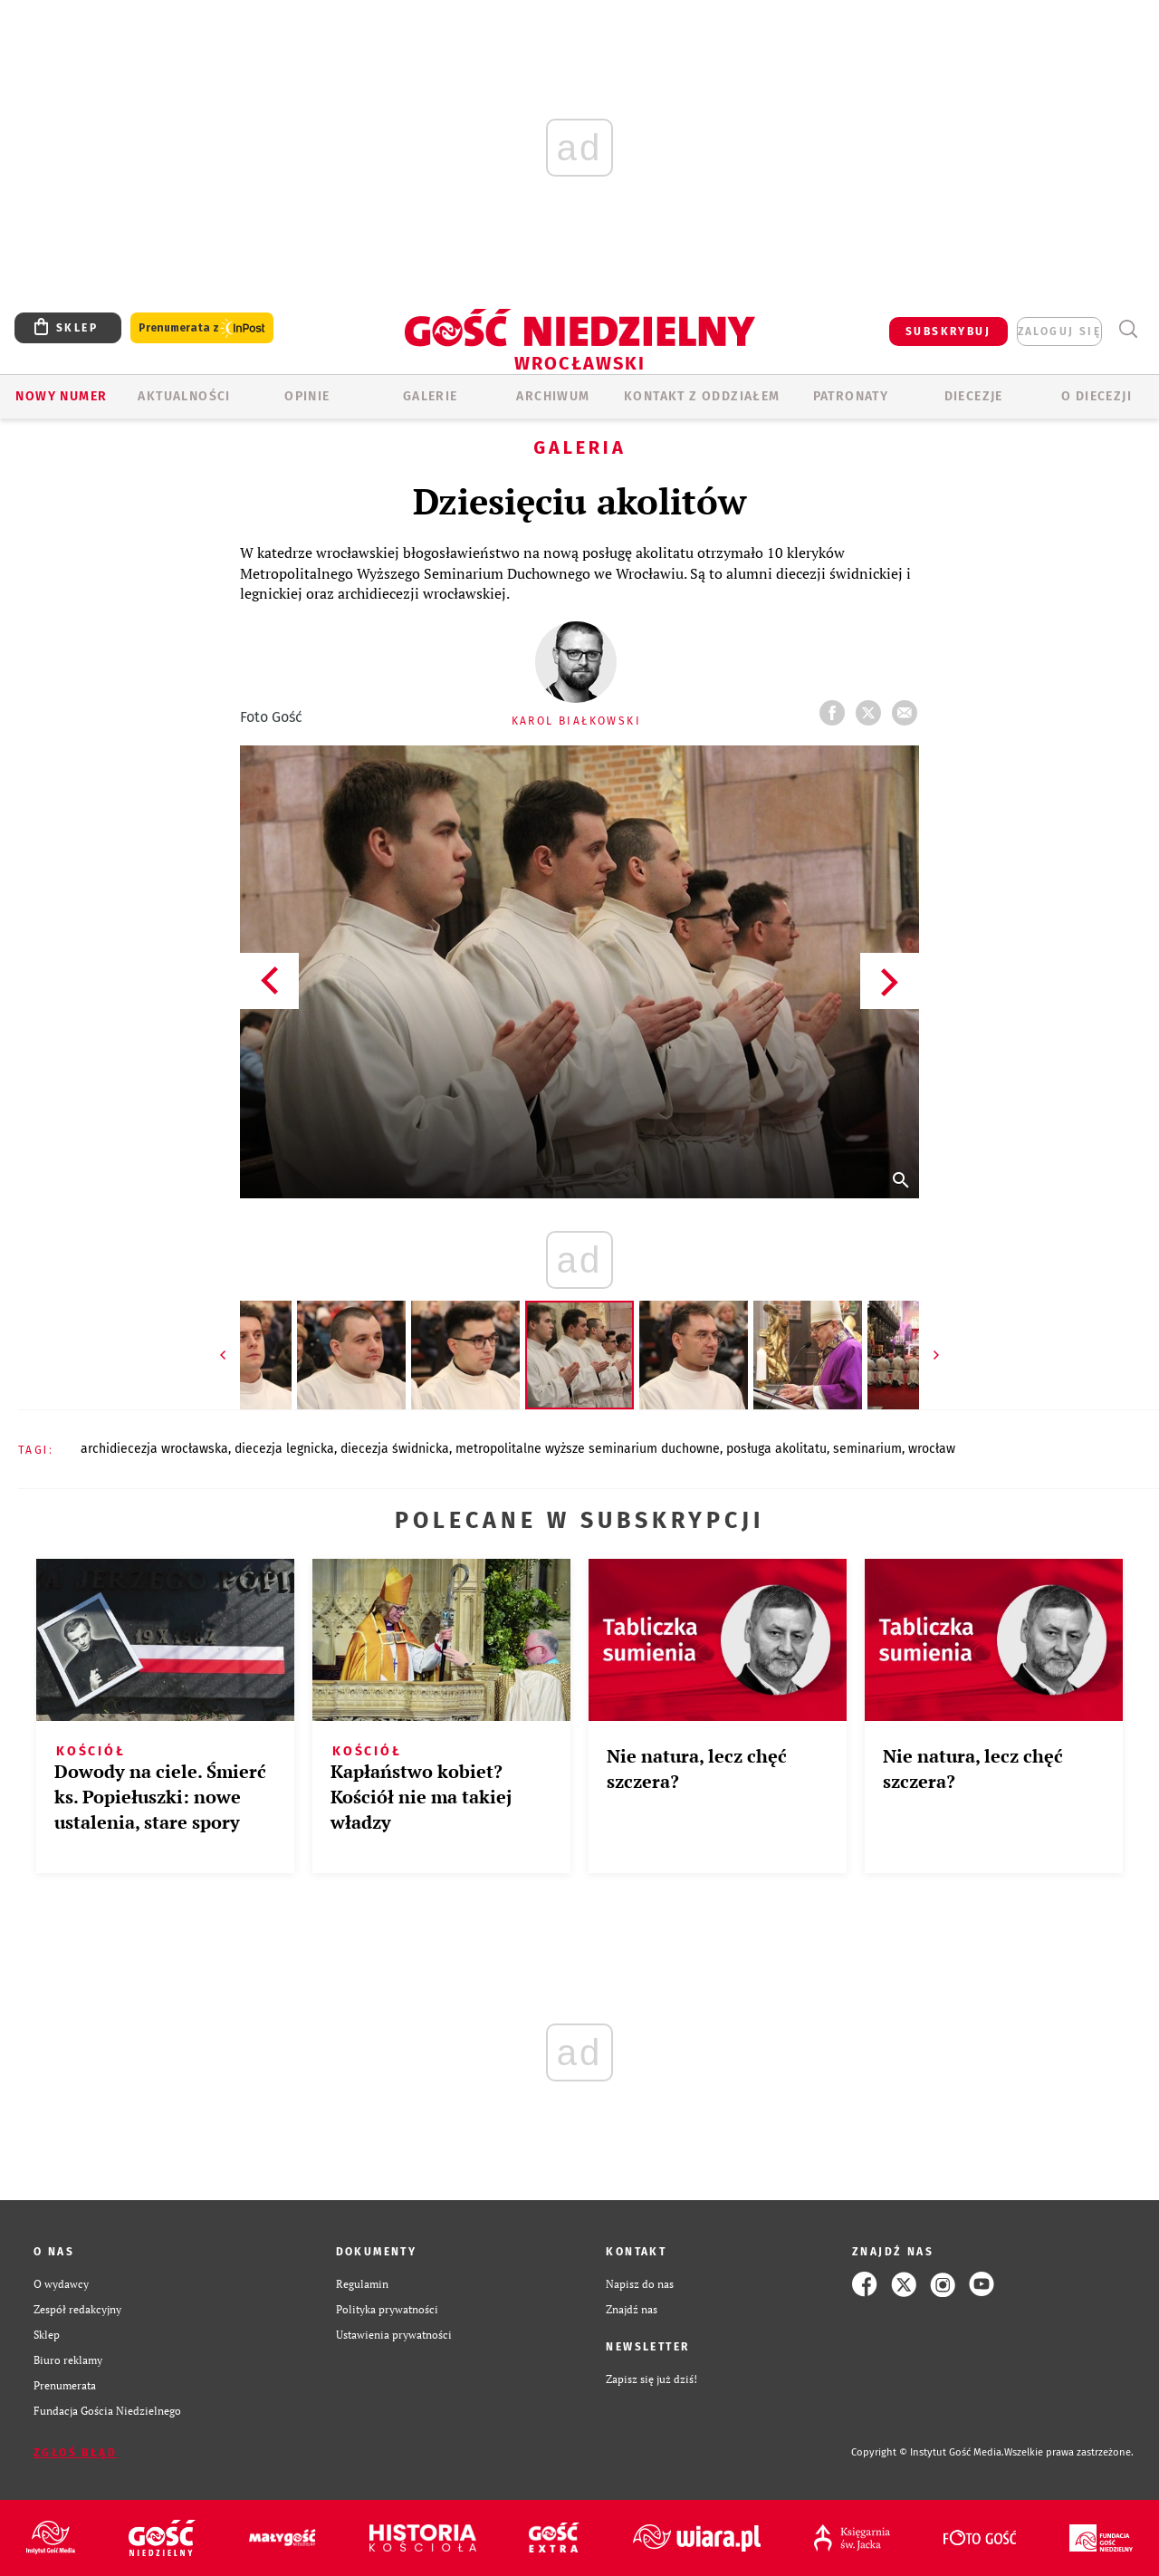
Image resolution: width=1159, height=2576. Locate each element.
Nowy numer (61, 396)
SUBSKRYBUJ (948, 331)
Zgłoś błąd (75, 2452)
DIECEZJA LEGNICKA (284, 1448)
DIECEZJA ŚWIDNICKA (394, 1448)
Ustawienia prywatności (394, 2334)
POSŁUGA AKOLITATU (776, 1448)
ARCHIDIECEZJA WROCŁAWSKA (154, 1448)
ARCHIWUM (552, 396)
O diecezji (1096, 396)
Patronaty (851, 396)
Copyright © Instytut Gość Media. (927, 2452)
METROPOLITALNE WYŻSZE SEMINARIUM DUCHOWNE (587, 1448)
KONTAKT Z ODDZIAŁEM (702, 396)
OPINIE (307, 396)
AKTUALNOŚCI (184, 396)
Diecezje (973, 396)
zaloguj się (1059, 331)
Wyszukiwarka (1128, 329)
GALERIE (430, 396)
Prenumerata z (202, 328)
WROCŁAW (931, 1448)
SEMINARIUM (867, 1448)
